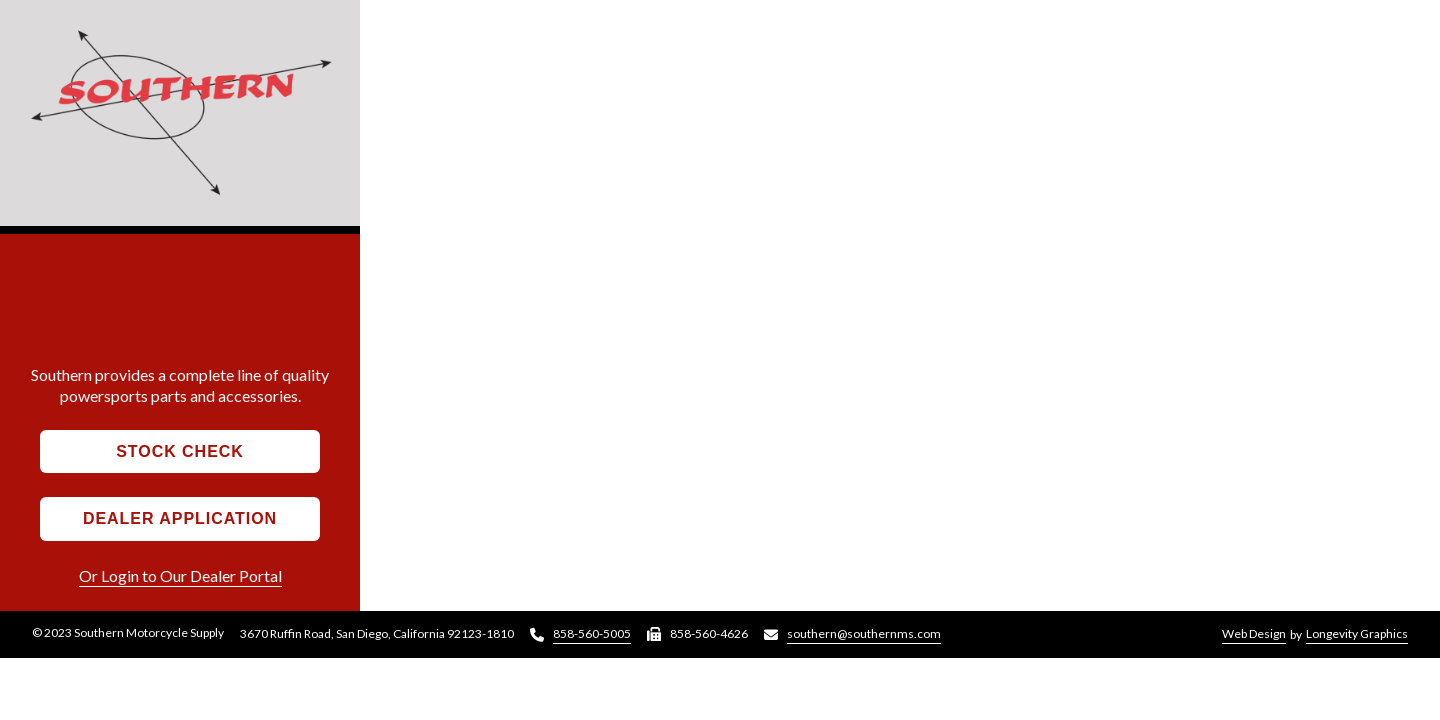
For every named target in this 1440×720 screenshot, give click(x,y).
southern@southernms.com (864, 633)
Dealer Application (180, 518)
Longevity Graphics (1357, 633)
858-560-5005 (592, 633)
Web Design (1254, 633)
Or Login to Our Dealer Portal (180, 575)
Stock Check (180, 451)
